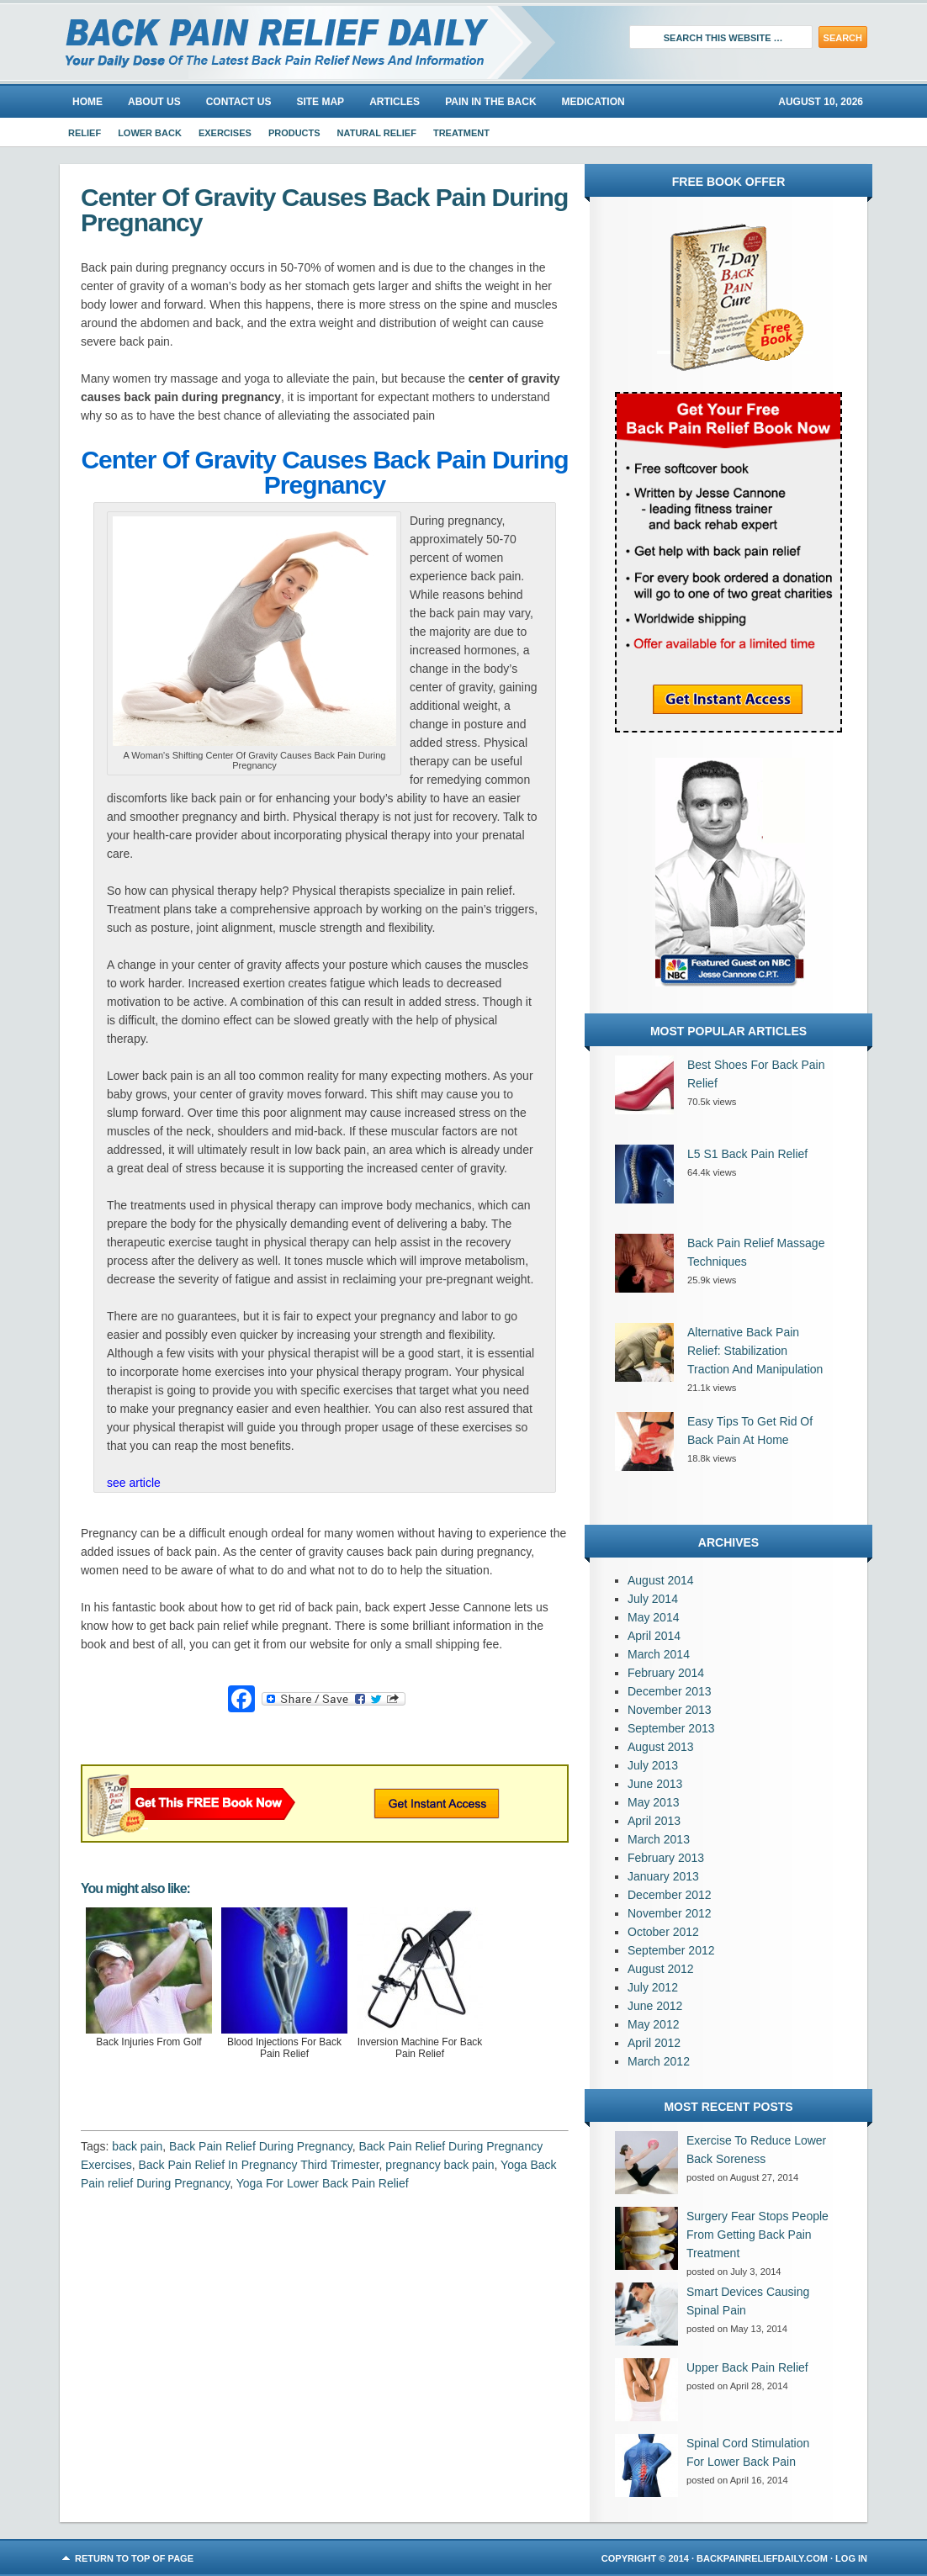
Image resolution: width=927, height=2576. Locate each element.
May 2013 (653, 1802)
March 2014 (659, 1654)
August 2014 (661, 1580)
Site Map (320, 102)
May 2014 (653, 1617)
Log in (851, 2558)
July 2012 (653, 1987)
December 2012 (670, 1895)
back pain (137, 2146)
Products (294, 133)
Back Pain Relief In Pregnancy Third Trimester (258, 2164)
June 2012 (655, 2006)
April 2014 (654, 1635)
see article (134, 1482)
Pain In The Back (490, 102)
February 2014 (666, 1672)
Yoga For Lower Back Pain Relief (322, 2183)
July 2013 (653, 1765)
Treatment (461, 133)
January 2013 (663, 1876)
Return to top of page (134, 2558)
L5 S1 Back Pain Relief (747, 1154)
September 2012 (671, 1950)
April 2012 (654, 2043)
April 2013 (654, 1821)
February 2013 (666, 1858)
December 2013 (670, 1691)
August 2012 (661, 1969)
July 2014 (653, 1598)
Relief (84, 133)
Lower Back (150, 133)
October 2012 (663, 1932)
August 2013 (661, 1746)
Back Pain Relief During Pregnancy (260, 2146)
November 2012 (670, 1913)
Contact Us (239, 102)
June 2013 (655, 1784)
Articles (394, 102)
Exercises (225, 133)
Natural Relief (376, 133)
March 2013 (659, 1839)
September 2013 (671, 1728)
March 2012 (659, 2061)
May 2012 (653, 2024)
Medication (593, 102)
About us (154, 102)
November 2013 (670, 1709)
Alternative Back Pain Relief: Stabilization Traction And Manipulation (755, 1350)
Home (87, 102)
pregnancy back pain (439, 2164)
